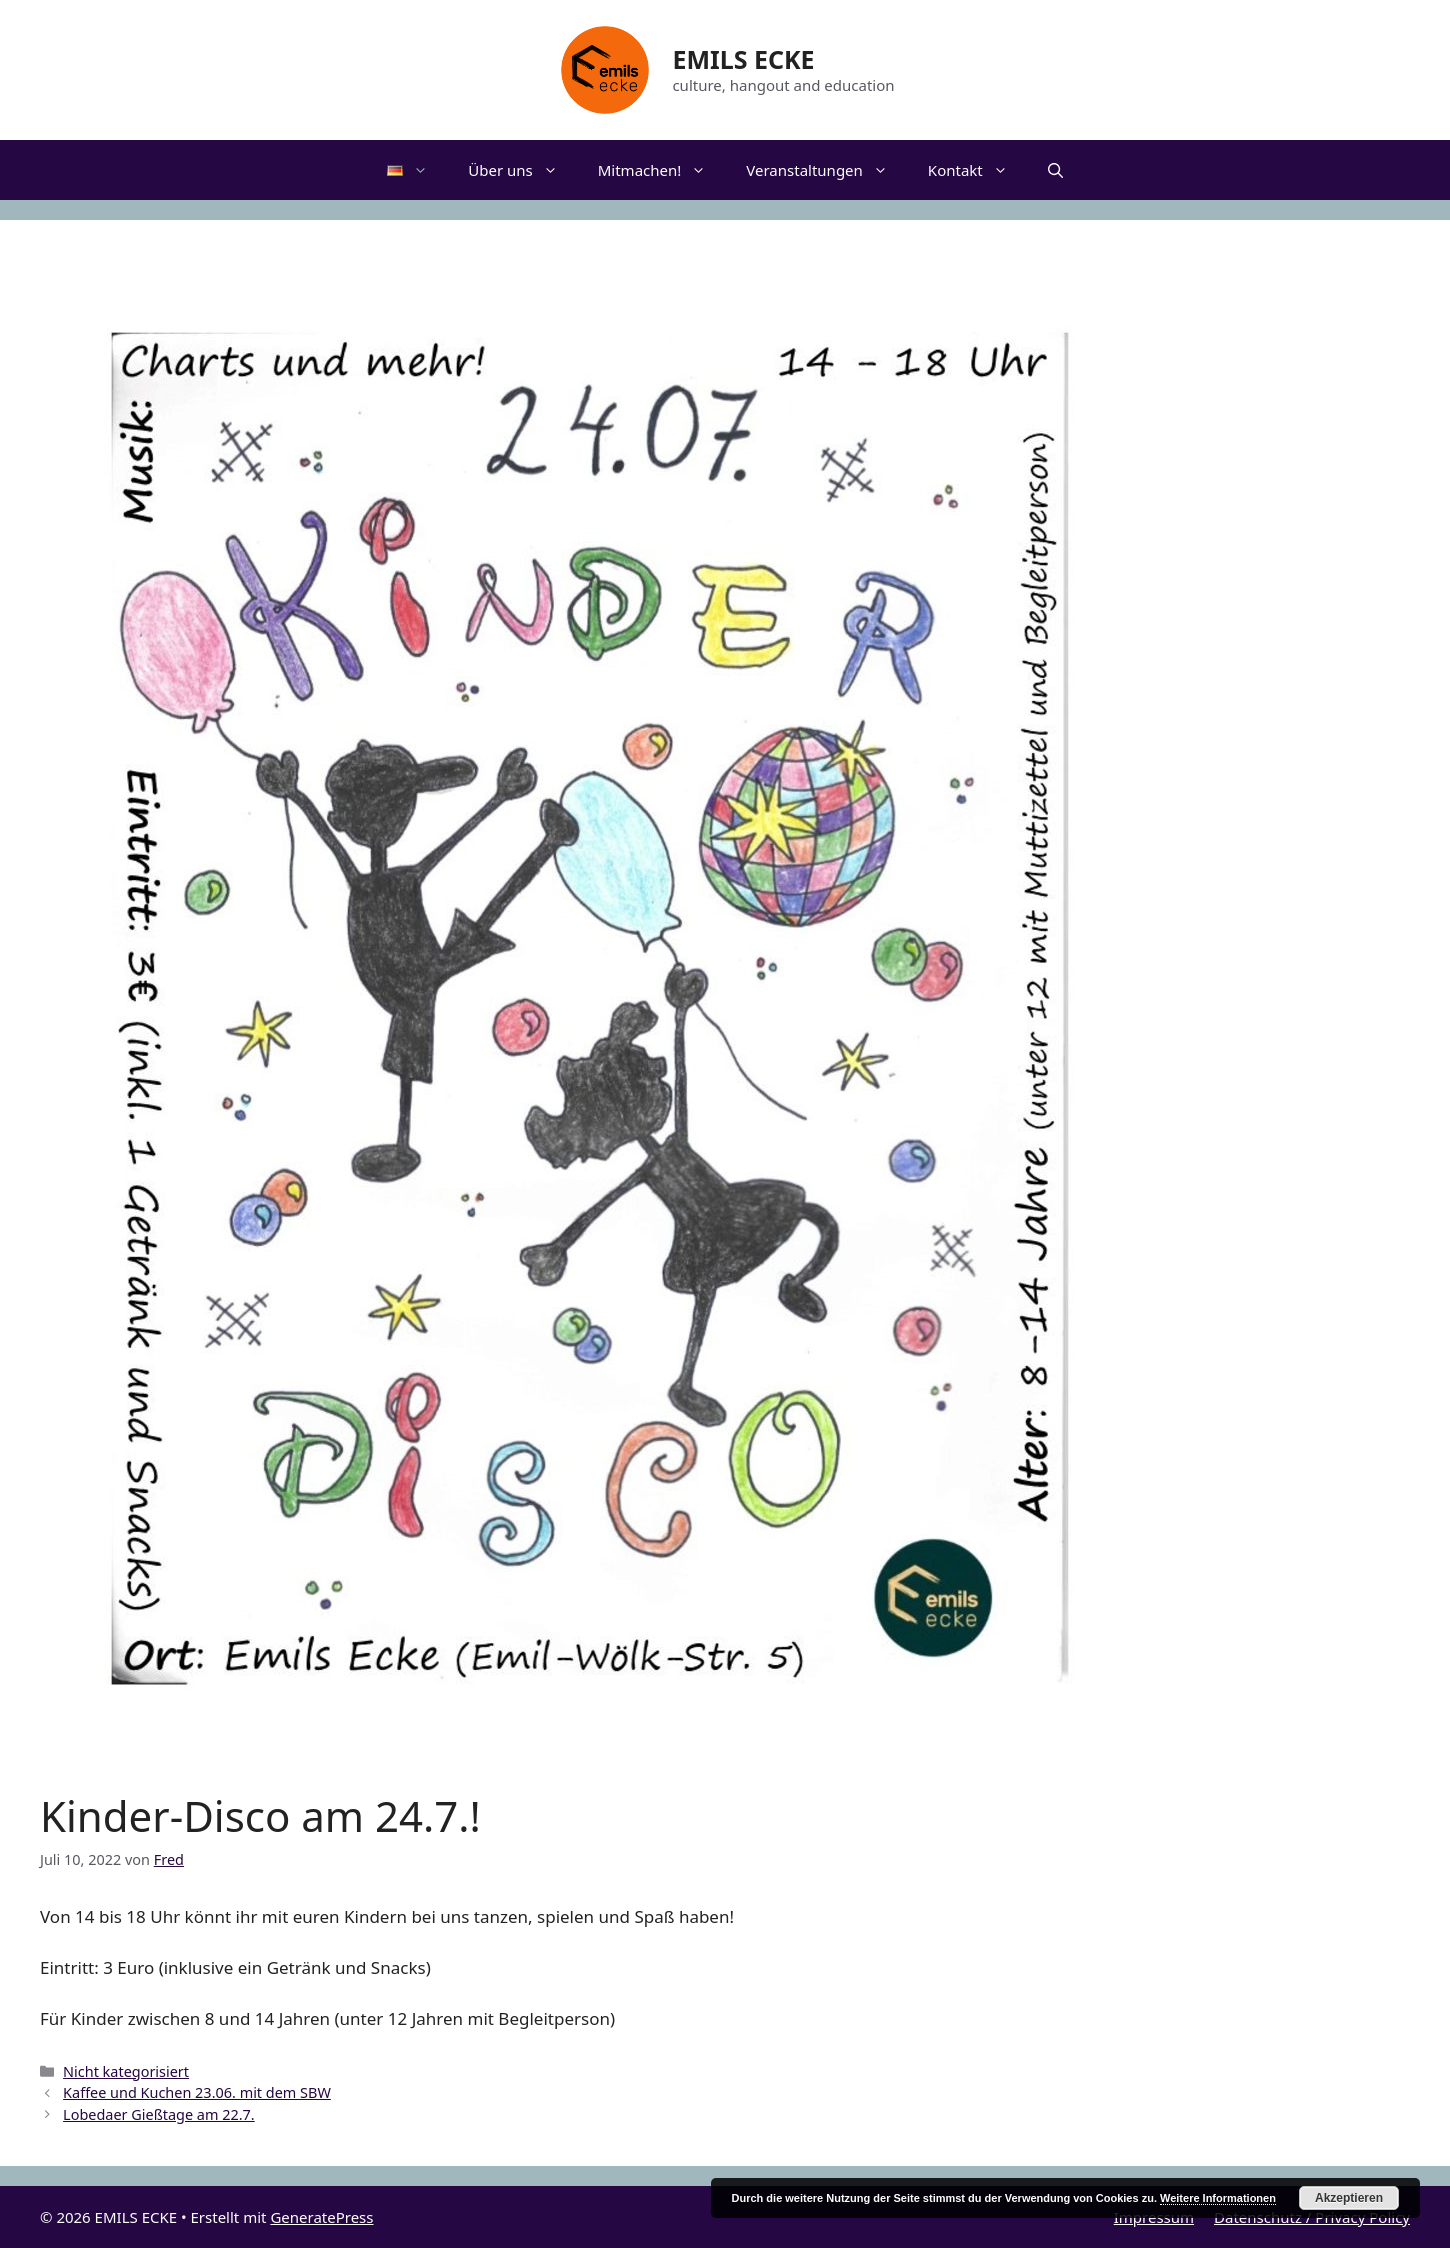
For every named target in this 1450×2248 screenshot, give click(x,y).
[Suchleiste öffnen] (1055, 170)
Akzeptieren (1349, 2198)
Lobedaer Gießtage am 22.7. (159, 2114)
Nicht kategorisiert (126, 2071)
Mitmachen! (662, 170)
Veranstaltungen (827, 170)
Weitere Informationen (1218, 2198)
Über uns (522, 170)
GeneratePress (321, 2217)
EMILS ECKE (743, 59)
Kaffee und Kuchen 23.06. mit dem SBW (197, 2092)
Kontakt (978, 170)
